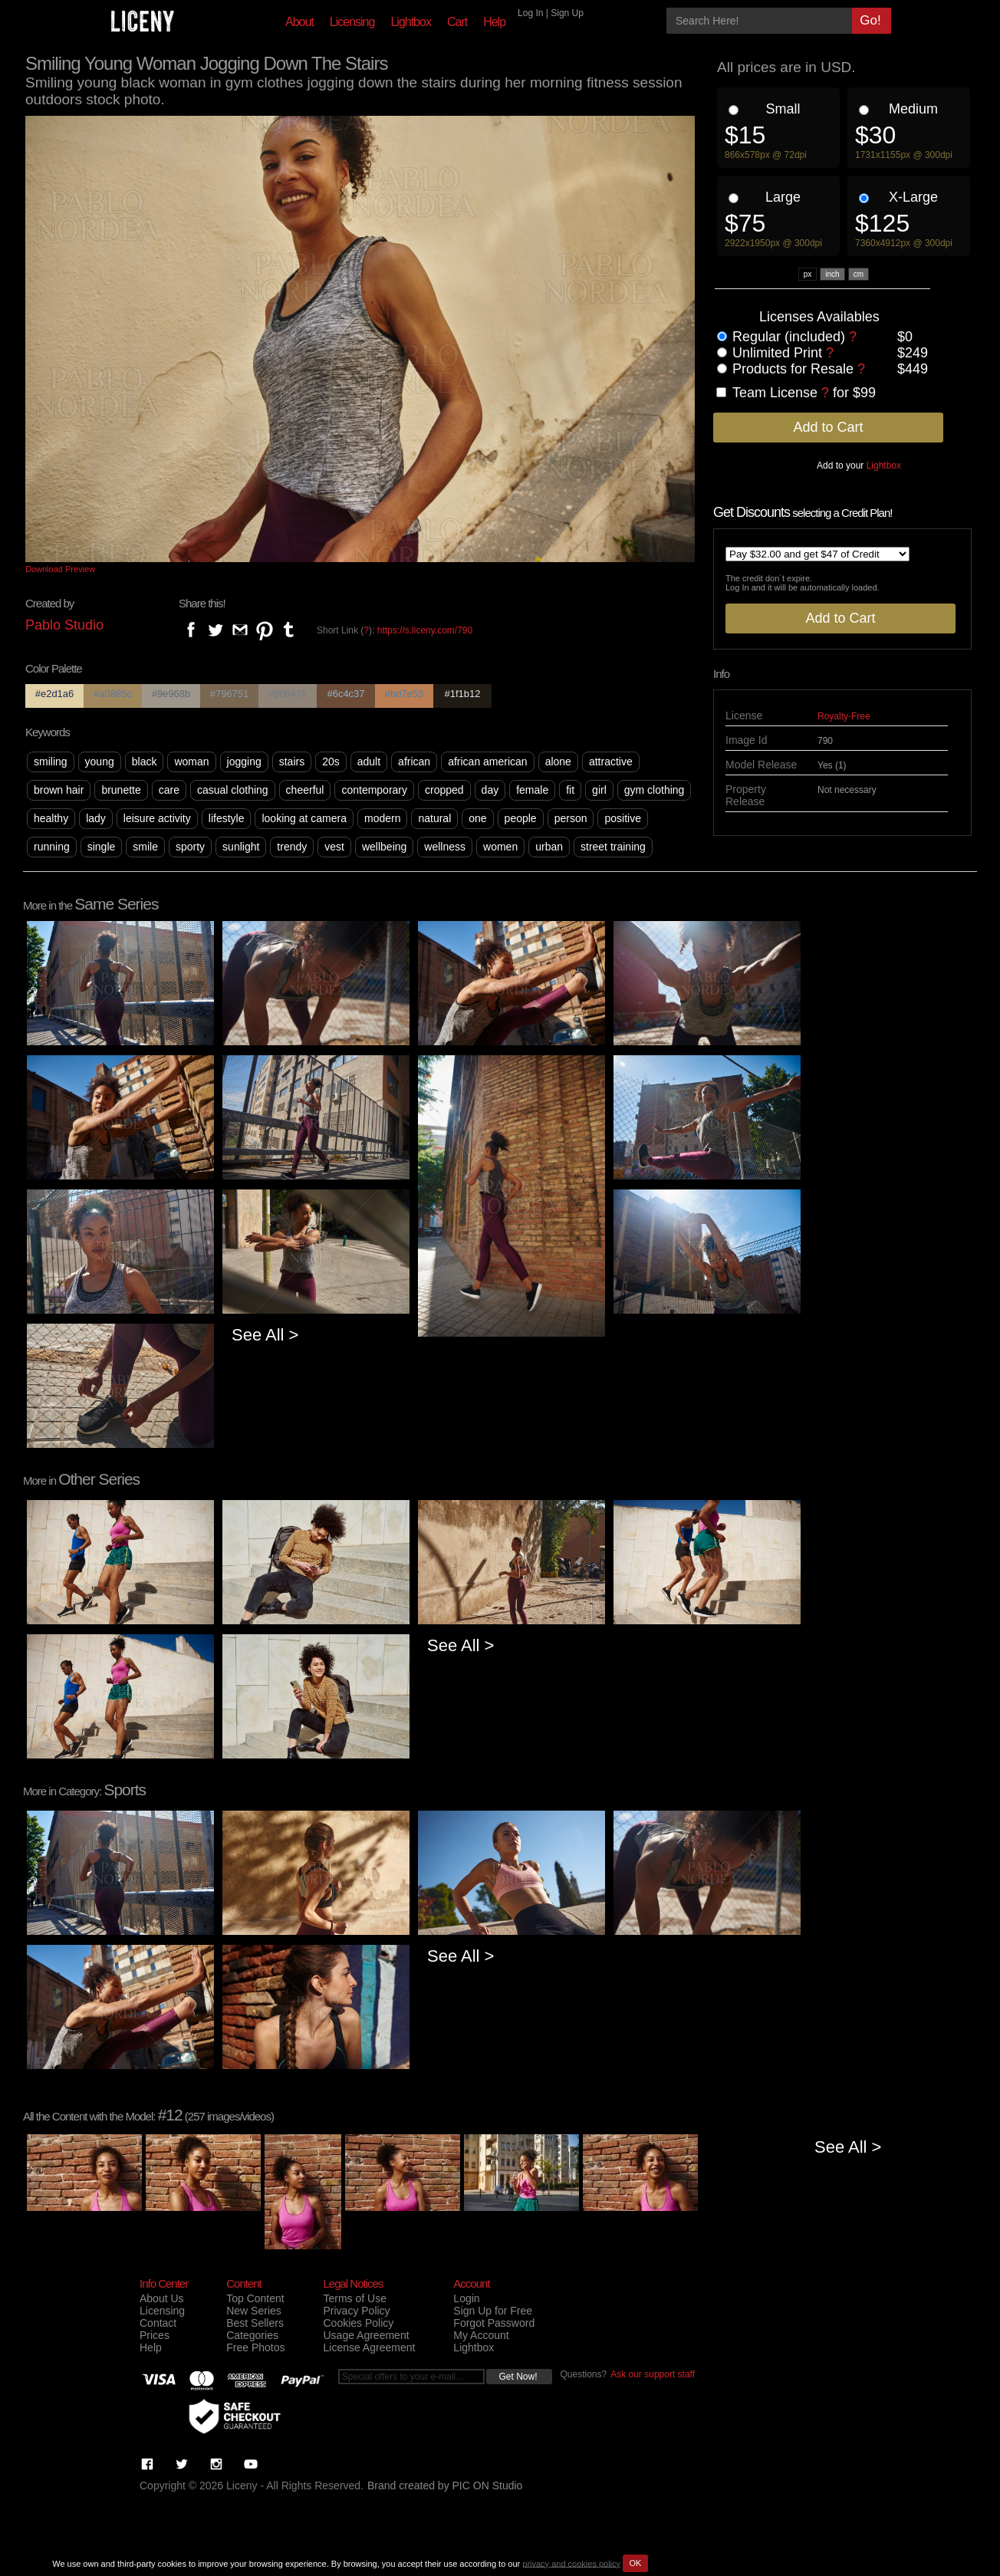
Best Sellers (255, 2323)
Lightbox (410, 21)
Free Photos (255, 2347)
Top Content (255, 2298)
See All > (265, 1334)
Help (494, 21)
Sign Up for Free (492, 2311)
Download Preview (60, 569)
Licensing (352, 21)
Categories (252, 2335)
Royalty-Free (843, 716)
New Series (253, 2311)
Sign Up (567, 13)
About (299, 21)
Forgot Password (494, 2323)
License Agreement (369, 2347)
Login (466, 2298)
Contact (158, 2323)
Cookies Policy (358, 2323)
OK (635, 2563)
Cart (457, 21)
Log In (530, 13)
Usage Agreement (366, 2335)
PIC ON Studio (487, 2485)
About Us (162, 2298)
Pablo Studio (64, 625)
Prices (154, 2335)
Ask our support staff (652, 2374)
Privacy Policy (356, 2311)
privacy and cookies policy (571, 2563)
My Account (480, 2335)
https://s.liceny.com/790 (425, 630)
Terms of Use (354, 2298)
